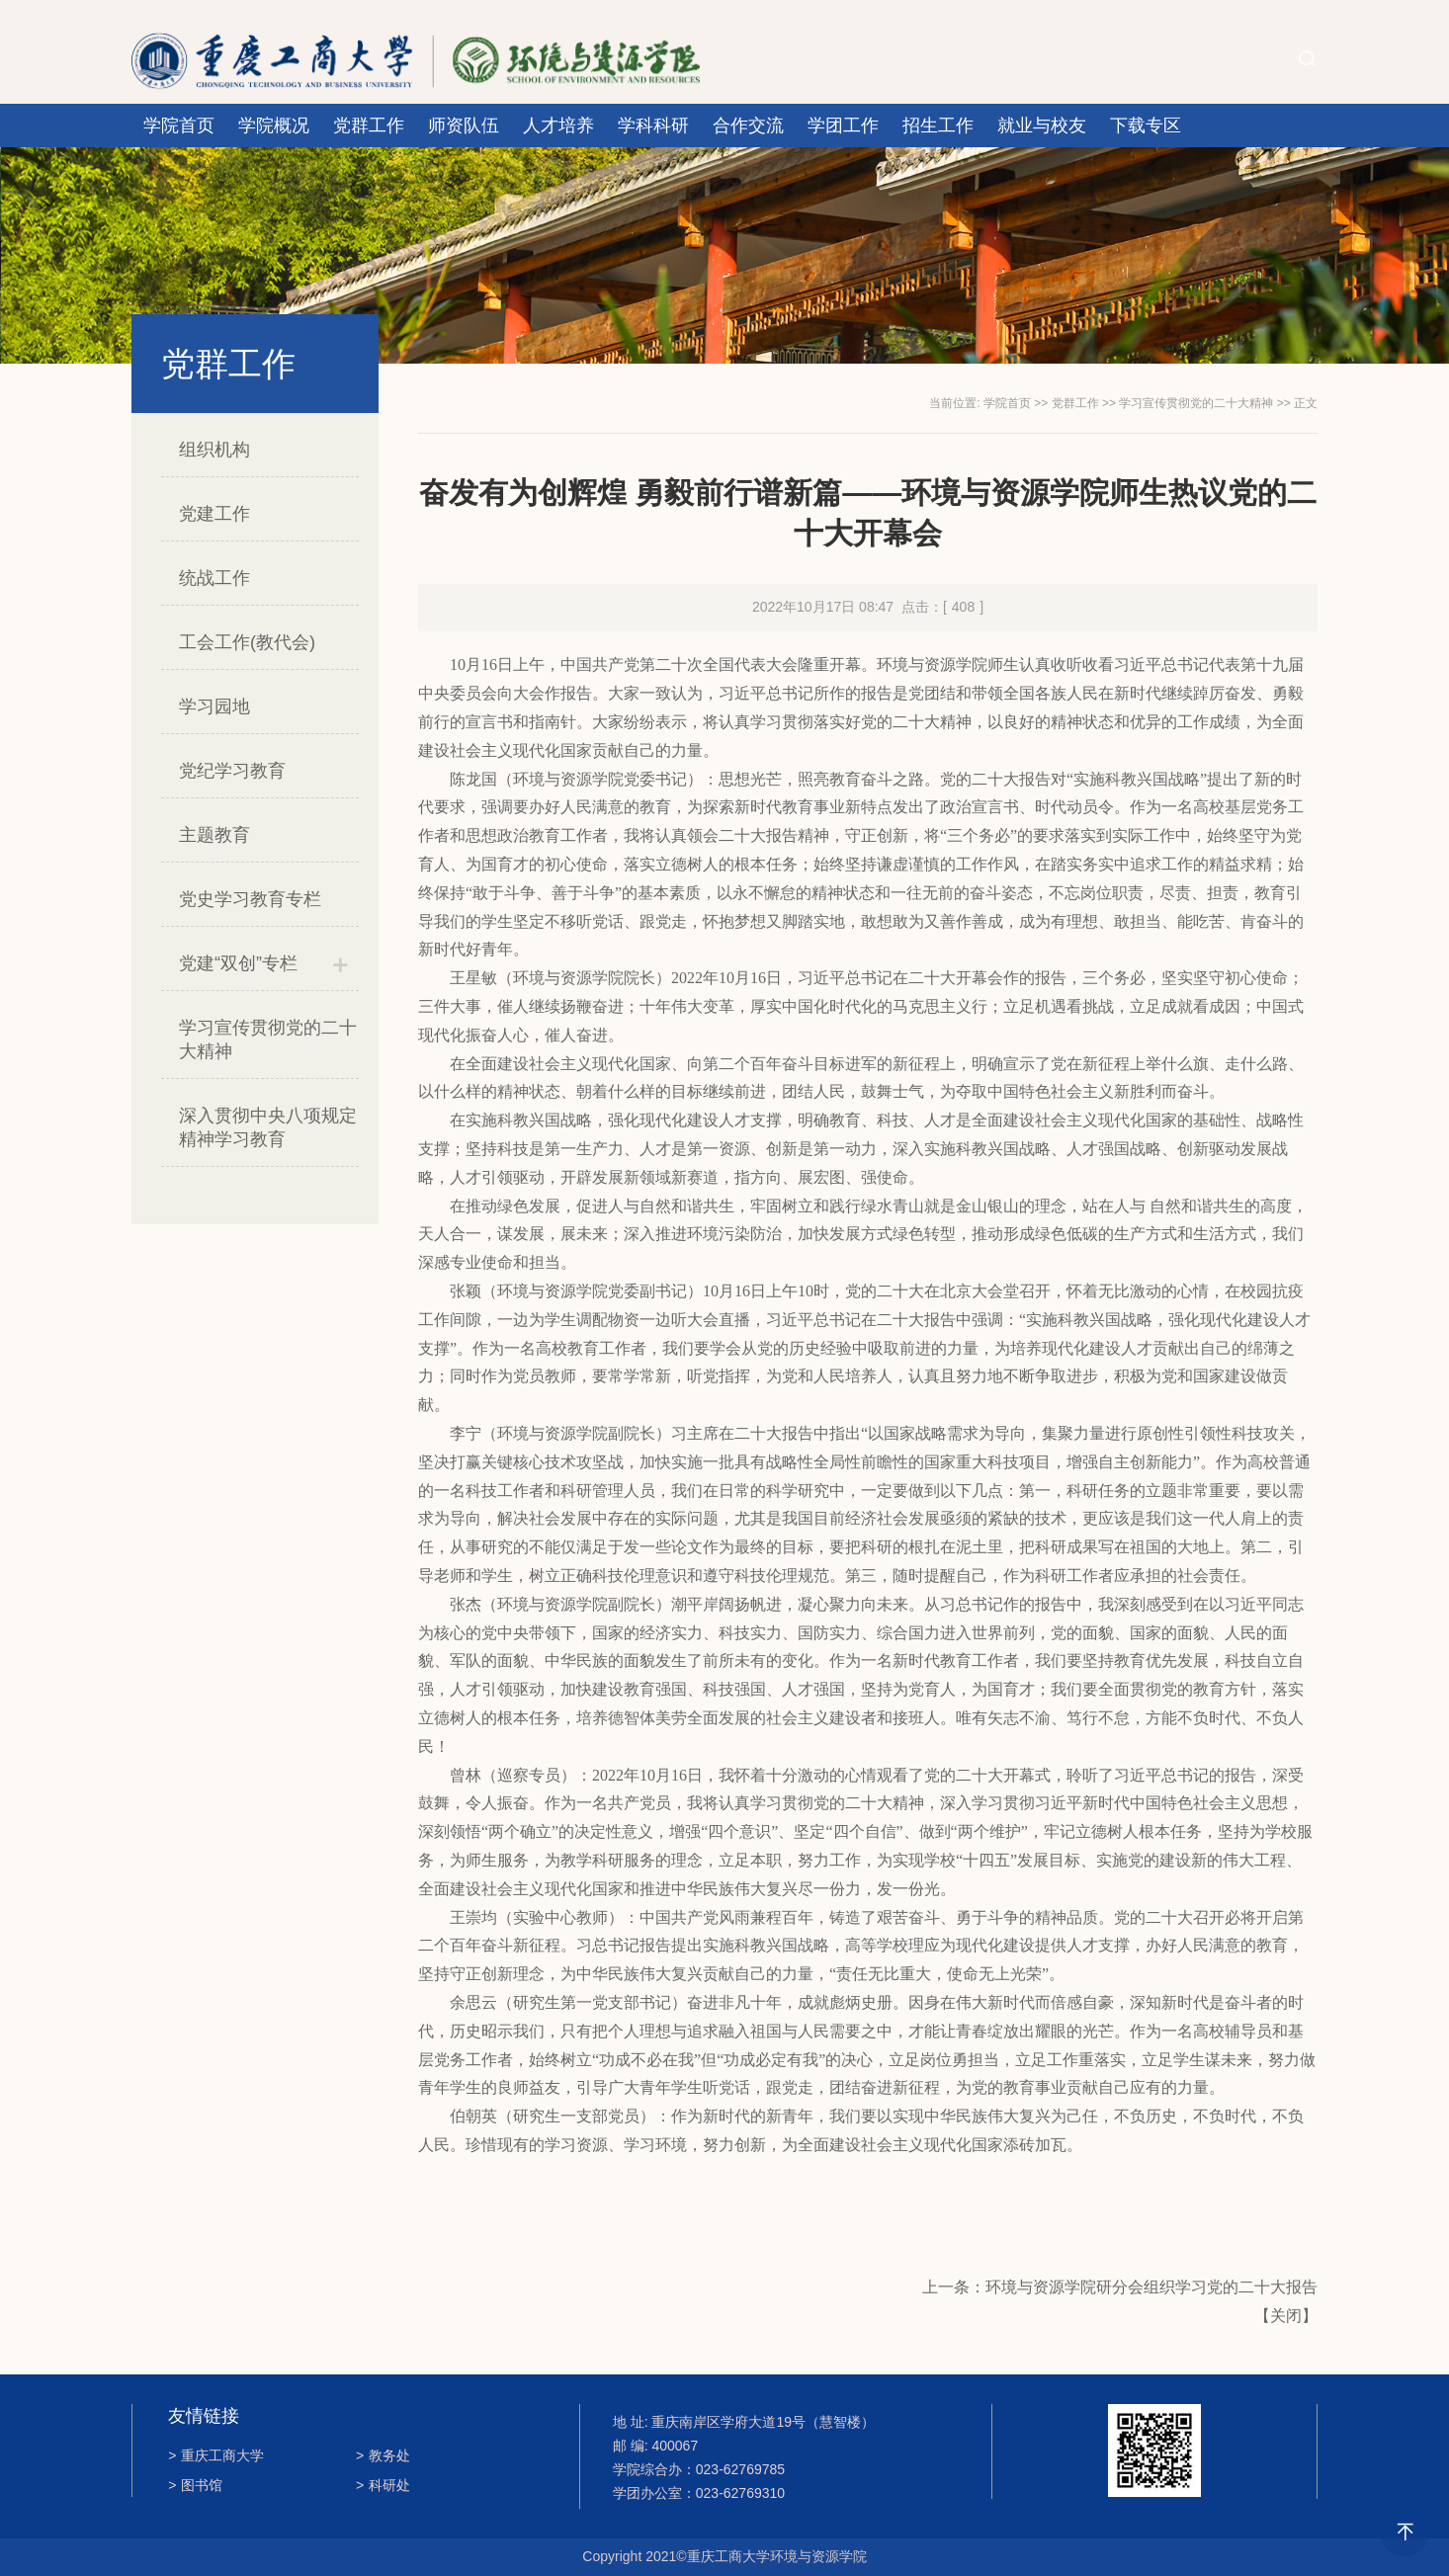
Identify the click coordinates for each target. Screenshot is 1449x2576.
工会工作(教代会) (247, 642)
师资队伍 (463, 125)
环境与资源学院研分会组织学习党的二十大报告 (1151, 2287)
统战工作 (214, 578)
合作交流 (748, 125)
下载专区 (1145, 125)
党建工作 (214, 514)
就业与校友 (1041, 125)
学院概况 (273, 125)
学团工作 (843, 125)
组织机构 (214, 449)
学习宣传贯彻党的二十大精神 (268, 1039)
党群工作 (368, 125)
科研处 (383, 2485)
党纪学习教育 (232, 771)
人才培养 (558, 125)
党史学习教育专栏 (250, 899)
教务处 (383, 2455)
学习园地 (214, 706)
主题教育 (214, 835)
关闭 (1286, 2315)
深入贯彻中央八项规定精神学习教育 (268, 1127)
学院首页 (178, 125)
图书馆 (195, 2485)
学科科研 (653, 125)
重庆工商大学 (216, 2455)
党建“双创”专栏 (238, 963)
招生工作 (938, 125)
